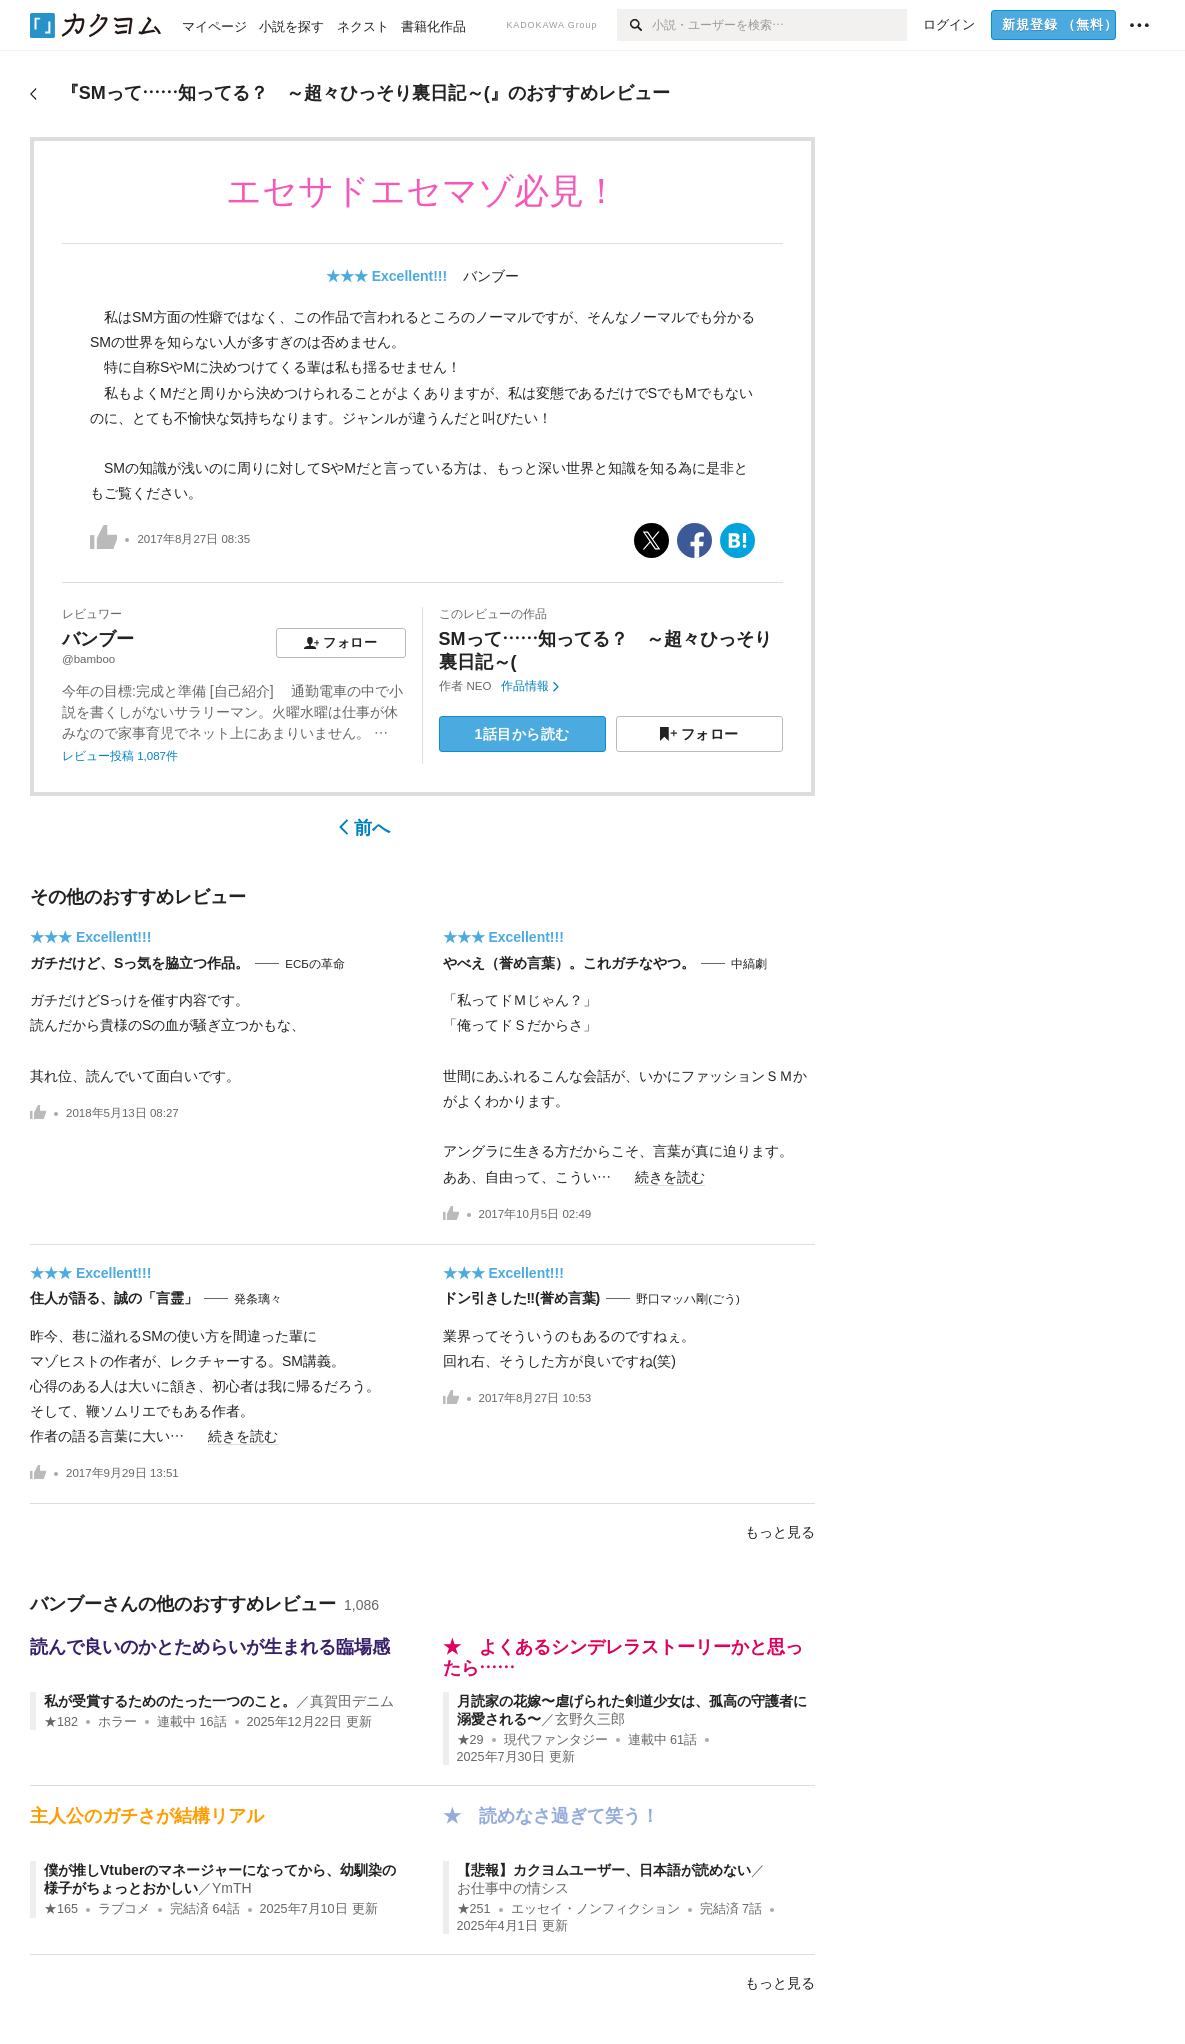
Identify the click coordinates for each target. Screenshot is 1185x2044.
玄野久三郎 (590, 1719)
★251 (474, 1909)
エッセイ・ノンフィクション (595, 1909)
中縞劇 (749, 964)
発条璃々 (258, 1299)
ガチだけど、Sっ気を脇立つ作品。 (139, 963)
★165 (61, 1909)
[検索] (634, 25)
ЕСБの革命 (315, 964)
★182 (61, 1722)
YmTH (232, 1888)
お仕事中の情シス (513, 1888)
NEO (479, 686)
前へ (364, 828)
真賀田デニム (352, 1701)
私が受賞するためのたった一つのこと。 (170, 1701)
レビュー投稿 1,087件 (120, 756)
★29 (470, 1740)
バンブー (491, 276)
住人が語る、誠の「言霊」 (114, 1298)
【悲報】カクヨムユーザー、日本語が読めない (604, 1870)
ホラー (117, 1722)
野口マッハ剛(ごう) (688, 1299)
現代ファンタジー (556, 1740)
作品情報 (529, 686)
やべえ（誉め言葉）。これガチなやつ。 (569, 963)
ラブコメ (124, 1909)
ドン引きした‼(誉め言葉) (522, 1298)
